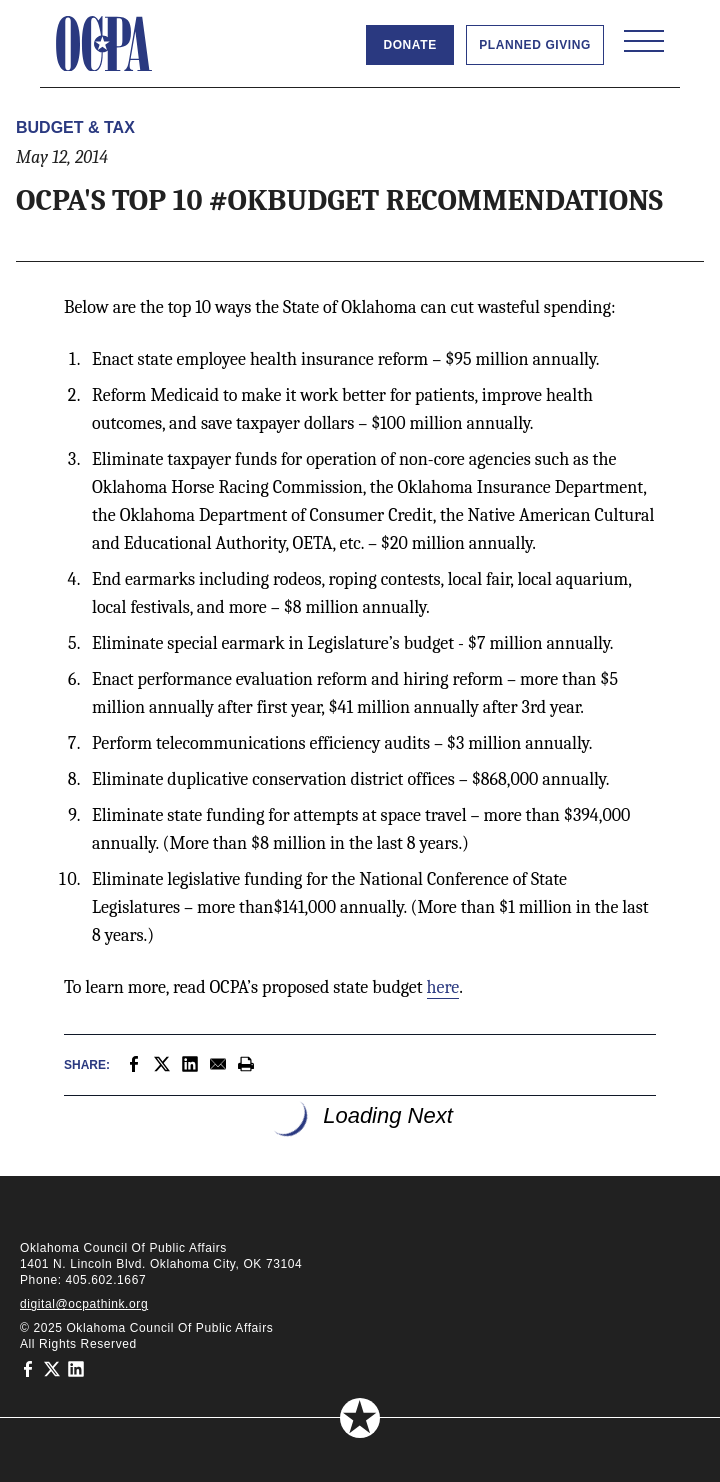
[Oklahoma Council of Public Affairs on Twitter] (52, 1368)
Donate (409, 45)
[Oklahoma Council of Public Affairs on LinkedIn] (76, 1368)
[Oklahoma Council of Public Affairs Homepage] (104, 44)
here (443, 987)
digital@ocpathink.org (84, 1304)
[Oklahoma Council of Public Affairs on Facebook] (28, 1368)
